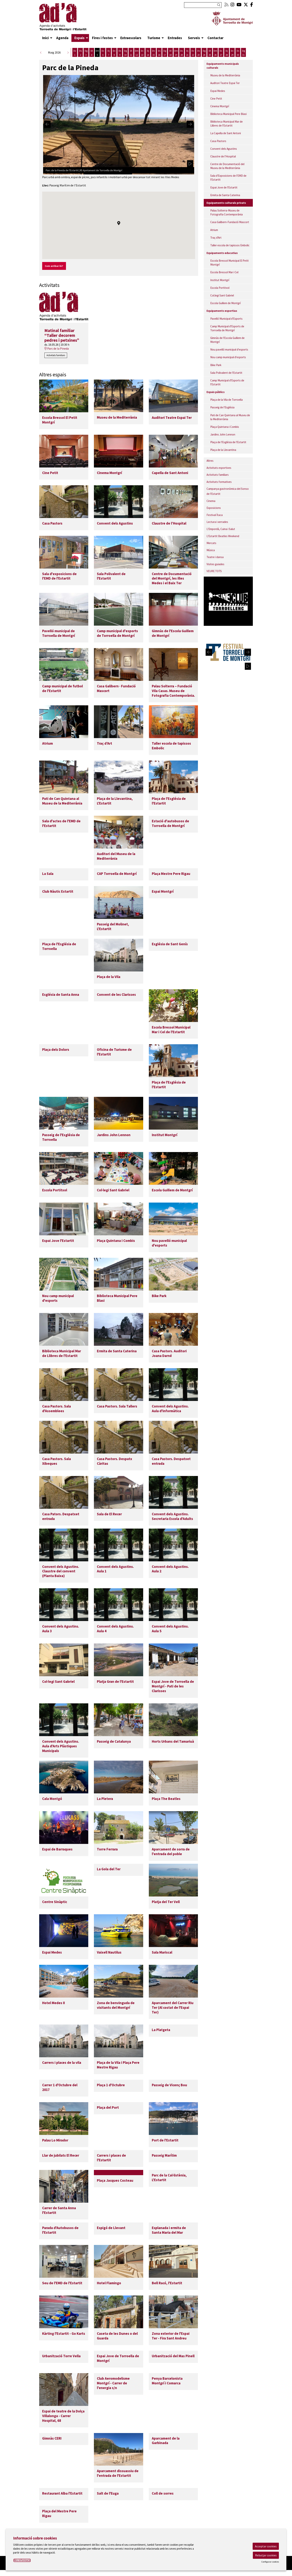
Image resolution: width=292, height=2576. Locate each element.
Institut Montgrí (219, 280)
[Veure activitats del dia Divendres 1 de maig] (74, 53)
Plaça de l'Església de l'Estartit (228, 442)
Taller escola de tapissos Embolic (229, 245)
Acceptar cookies (266, 2546)
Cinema (211, 501)
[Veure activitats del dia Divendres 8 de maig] (114, 53)
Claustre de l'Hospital (223, 156)
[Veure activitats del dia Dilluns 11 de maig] (131, 53)
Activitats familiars (218, 474)
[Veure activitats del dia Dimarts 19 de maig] (176, 53)
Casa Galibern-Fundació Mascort (229, 222)
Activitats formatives (219, 482)
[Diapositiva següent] (190, 124)
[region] (118, 124)
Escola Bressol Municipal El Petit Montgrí (229, 262)
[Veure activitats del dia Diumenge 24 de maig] (204, 53)
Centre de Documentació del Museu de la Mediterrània (227, 166)
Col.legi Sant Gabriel (222, 295)
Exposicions (214, 508)
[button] (219, 5)
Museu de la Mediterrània (225, 75)
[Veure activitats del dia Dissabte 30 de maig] (237, 53)
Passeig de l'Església (222, 407)
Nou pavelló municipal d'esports (229, 349)
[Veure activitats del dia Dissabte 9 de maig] (119, 53)
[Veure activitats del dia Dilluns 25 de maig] (209, 53)
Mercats (211, 543)
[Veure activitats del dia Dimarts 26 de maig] (215, 53)
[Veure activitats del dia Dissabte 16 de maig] (159, 53)
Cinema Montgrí (219, 106)
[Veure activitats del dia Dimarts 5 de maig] (97, 53)
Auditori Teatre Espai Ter (225, 83)
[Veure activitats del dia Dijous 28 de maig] (226, 53)
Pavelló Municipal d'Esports (226, 318)
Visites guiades (215, 564)
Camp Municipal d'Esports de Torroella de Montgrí (227, 328)
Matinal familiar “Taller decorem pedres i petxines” (61, 335)
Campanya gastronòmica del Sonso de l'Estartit (228, 491)
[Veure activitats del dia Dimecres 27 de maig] (221, 53)
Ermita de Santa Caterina (225, 195)
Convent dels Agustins (223, 148)
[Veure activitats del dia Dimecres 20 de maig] (181, 53)
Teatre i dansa (215, 557)
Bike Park (215, 365)
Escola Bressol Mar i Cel (224, 272)
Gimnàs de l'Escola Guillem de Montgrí (227, 340)
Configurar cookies (270, 2562)
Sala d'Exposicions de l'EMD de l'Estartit (228, 177)
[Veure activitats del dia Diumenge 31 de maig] (243, 53)
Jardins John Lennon (222, 434)
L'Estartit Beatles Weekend (223, 536)
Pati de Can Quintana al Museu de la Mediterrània (230, 417)
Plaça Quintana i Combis (224, 427)
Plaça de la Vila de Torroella (226, 399)
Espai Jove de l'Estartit (223, 187)
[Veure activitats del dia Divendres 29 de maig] (232, 53)
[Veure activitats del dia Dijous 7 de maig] (108, 53)
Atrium (214, 230)
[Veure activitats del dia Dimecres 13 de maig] (142, 53)
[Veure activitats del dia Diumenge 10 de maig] (125, 53)
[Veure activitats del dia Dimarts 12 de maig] (136, 53)
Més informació (22, 2560)
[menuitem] (226, 4)
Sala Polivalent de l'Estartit (226, 372)
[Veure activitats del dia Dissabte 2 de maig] (80, 53)
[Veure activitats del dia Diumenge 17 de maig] (164, 53)
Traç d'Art (216, 237)
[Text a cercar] (203, 5)
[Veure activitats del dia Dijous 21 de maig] (187, 53)
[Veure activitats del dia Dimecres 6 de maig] (102, 53)
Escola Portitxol (219, 288)
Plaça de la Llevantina (223, 450)
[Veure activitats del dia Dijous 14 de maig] (147, 53)
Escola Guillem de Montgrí (225, 303)
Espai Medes (217, 91)
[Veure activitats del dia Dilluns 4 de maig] (91, 53)
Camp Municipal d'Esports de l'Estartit (227, 382)
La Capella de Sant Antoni (225, 133)
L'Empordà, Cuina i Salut (221, 529)
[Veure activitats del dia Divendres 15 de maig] (153, 53)
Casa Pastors (218, 141)
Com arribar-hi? (54, 266)
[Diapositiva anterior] (47, 124)
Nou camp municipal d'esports (228, 357)
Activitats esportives (219, 468)
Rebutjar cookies (266, 2555)
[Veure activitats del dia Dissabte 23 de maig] (198, 53)
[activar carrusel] (190, 163)
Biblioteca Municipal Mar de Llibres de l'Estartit (226, 123)
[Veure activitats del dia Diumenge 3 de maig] (86, 53)
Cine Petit (216, 98)
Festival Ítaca (215, 515)
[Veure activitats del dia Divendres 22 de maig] (192, 53)
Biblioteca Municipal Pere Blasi (228, 114)
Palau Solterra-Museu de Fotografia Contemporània (226, 212)
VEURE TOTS (214, 571)
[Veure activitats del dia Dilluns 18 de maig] (170, 53)
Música (211, 550)
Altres (210, 460)
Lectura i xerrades (217, 522)
